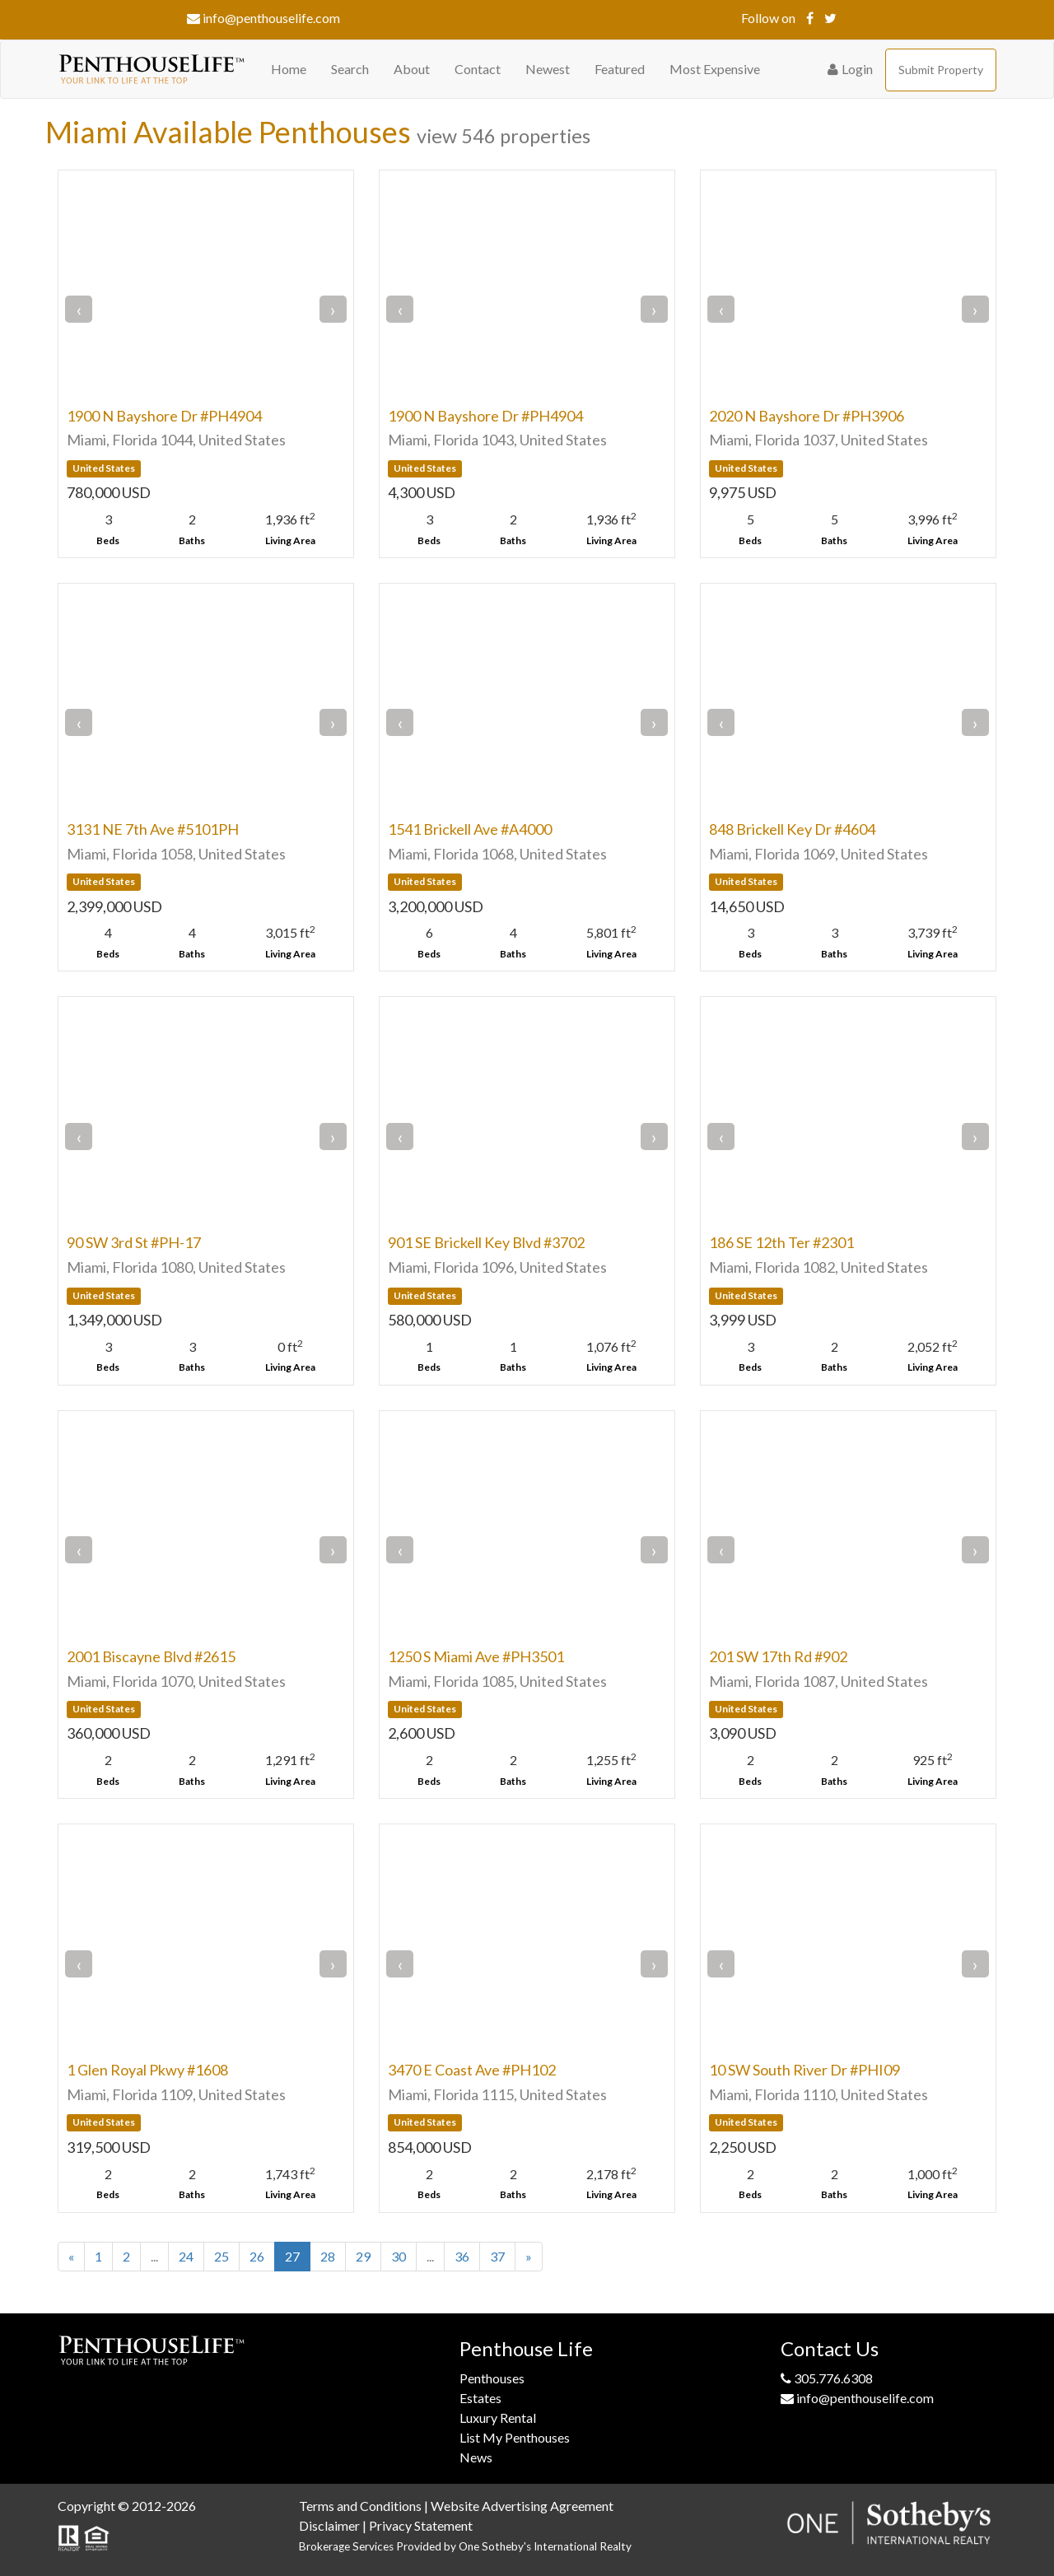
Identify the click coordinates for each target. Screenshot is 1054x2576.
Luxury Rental (497, 2417)
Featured (620, 69)
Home (288, 69)
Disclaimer (329, 2525)
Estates (480, 2398)
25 (221, 2256)
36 (462, 2256)
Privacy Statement (421, 2525)
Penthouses (492, 2378)
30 (398, 2256)
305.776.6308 (827, 2378)
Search (350, 69)
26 (257, 2256)
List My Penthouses (514, 2437)
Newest (547, 69)
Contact (478, 69)
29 (363, 2256)
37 (497, 2256)
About (412, 69)
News (475, 2457)
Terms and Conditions (360, 2505)
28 (327, 2256)
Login (850, 69)
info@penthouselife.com (263, 18)
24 (186, 2256)
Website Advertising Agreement (522, 2505)
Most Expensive (714, 69)
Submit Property (940, 70)
